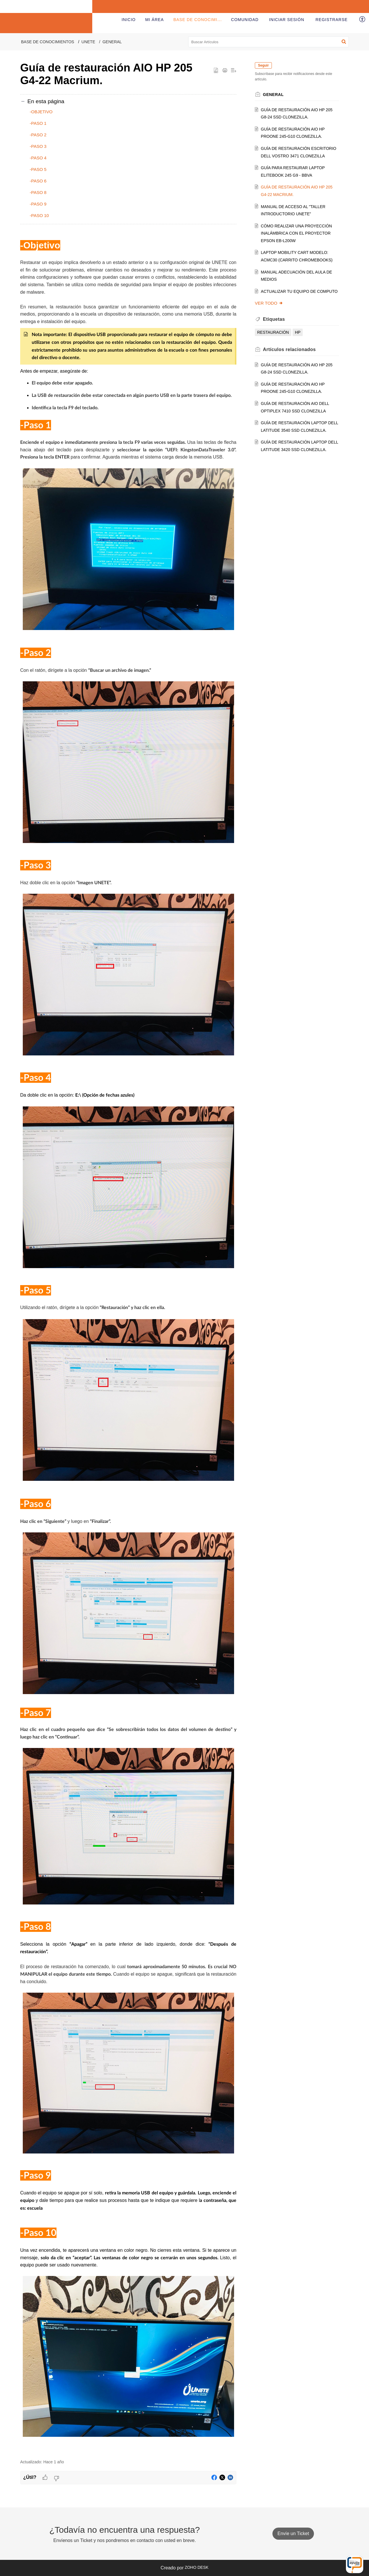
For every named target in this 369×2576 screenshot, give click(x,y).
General (112, 41)
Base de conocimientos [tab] (202, 19)
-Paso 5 (38, 169)
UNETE (88, 41)
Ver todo (269, 303)
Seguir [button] (263, 65)
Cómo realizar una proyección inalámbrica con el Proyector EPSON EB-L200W (296, 233)
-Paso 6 (38, 180)
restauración (273, 332)
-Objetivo (41, 111)
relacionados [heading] (289, 349)
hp (297, 332)
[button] (362, 19)
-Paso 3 (38, 146)
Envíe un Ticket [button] (293, 2533)
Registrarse (331, 19)
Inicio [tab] (129, 19)
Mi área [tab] (154, 19)
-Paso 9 (38, 203)
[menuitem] (286, 19)
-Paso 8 (38, 192)
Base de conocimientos (47, 41)
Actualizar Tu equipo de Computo (299, 291)
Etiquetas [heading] (274, 319)
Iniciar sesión (286, 19)
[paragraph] (128, 1345)
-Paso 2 (38, 134)
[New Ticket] (293, 2533)
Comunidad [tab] (245, 19)
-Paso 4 (38, 157)
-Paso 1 (38, 123)
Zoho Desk (196, 2567)
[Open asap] (354, 2564)
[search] (268, 41)
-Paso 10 (39, 215)
